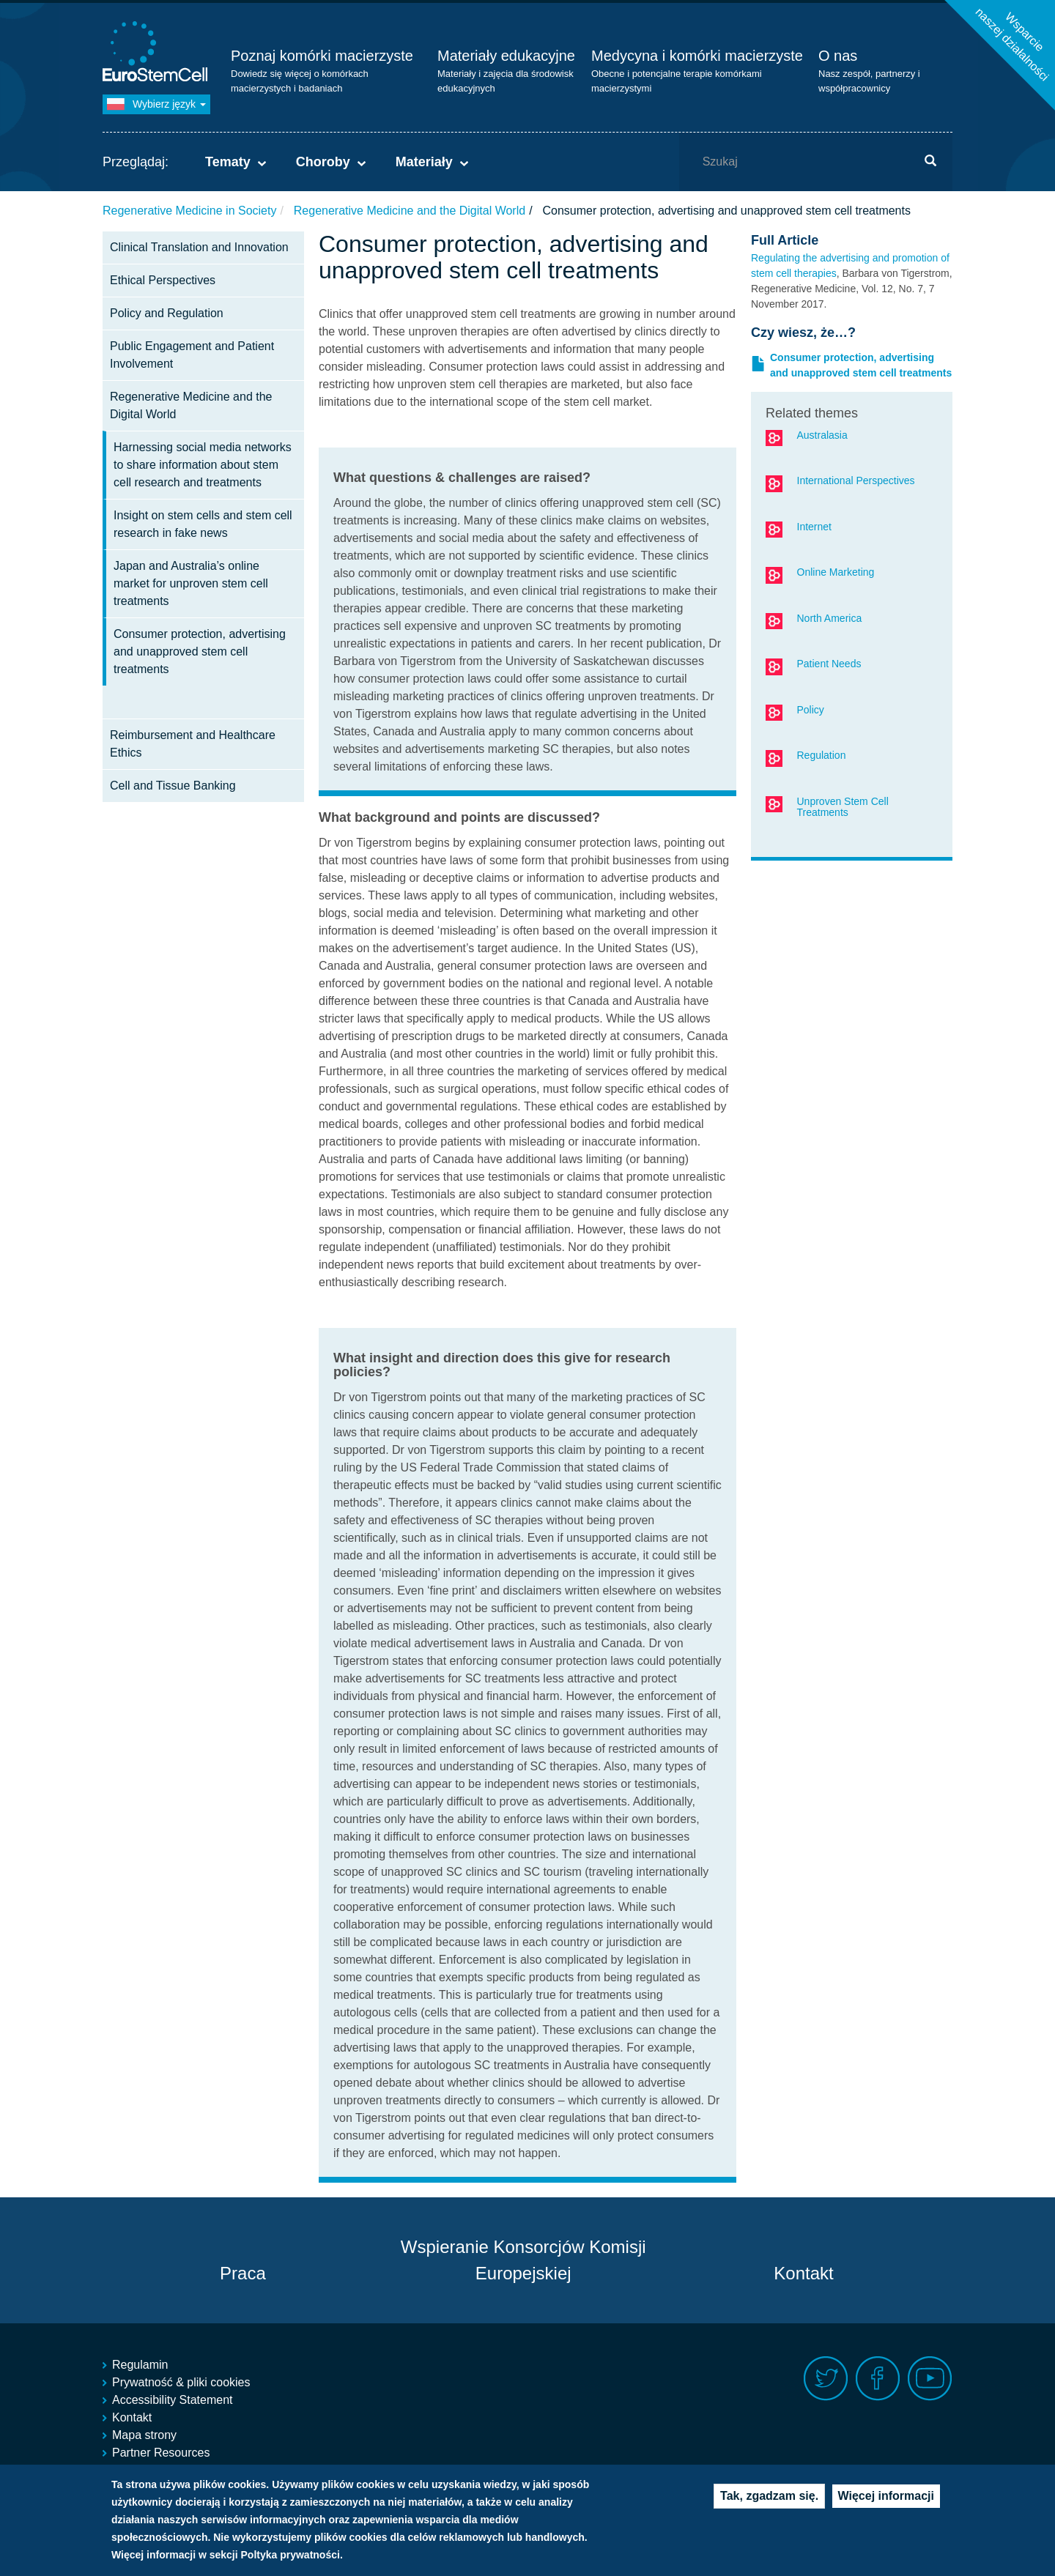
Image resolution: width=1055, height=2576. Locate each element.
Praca (243, 2273)
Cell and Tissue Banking (173, 785)
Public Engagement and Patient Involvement (192, 355)
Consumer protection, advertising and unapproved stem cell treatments (200, 651)
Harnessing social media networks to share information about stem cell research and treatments (203, 465)
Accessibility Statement (172, 2400)
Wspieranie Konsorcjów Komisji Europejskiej (523, 2260)
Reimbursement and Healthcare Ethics (192, 744)
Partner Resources (161, 2452)
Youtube (930, 2378)
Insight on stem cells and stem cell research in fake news (203, 524)
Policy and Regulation (166, 313)
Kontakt (803, 2273)
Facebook (878, 2378)
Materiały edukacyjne (506, 56)
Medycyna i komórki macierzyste (697, 56)
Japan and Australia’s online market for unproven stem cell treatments (191, 583)
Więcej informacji (886, 2499)
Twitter (826, 2378)
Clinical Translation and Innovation (199, 247)
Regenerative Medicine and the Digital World (409, 210)
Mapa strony (144, 2435)
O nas (837, 56)
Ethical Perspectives (162, 280)
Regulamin (140, 2364)
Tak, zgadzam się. (769, 2499)
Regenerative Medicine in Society (189, 210)
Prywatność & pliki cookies (181, 2382)
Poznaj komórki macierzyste (322, 56)
